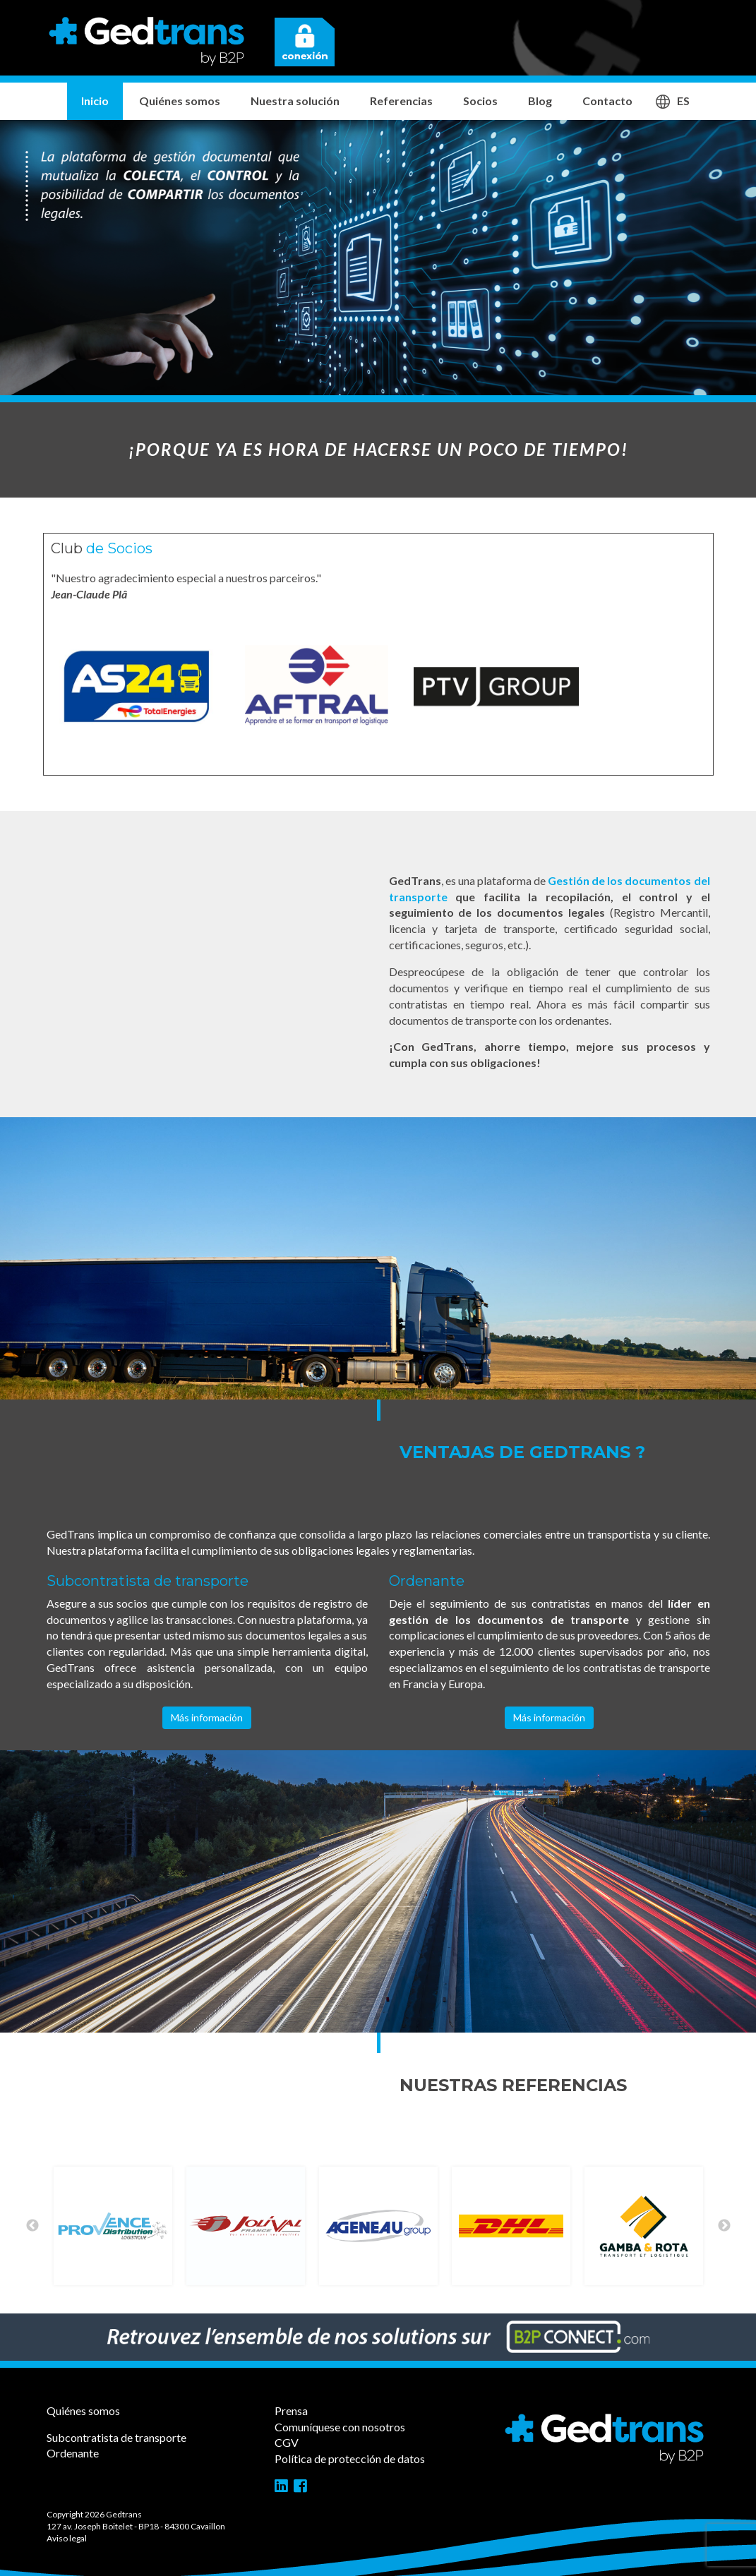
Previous (32, 2226)
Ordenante (73, 2453)
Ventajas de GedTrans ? (522, 1452)
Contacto (607, 100)
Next (724, 2226)
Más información (207, 1717)
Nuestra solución (295, 100)
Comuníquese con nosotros (340, 2426)
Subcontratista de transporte (116, 2437)
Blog (540, 100)
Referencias (401, 100)
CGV (287, 2442)
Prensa (291, 2410)
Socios (480, 100)
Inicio (95, 100)
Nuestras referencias (513, 2085)
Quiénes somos (179, 100)
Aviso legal (67, 2538)
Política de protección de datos (350, 2458)
